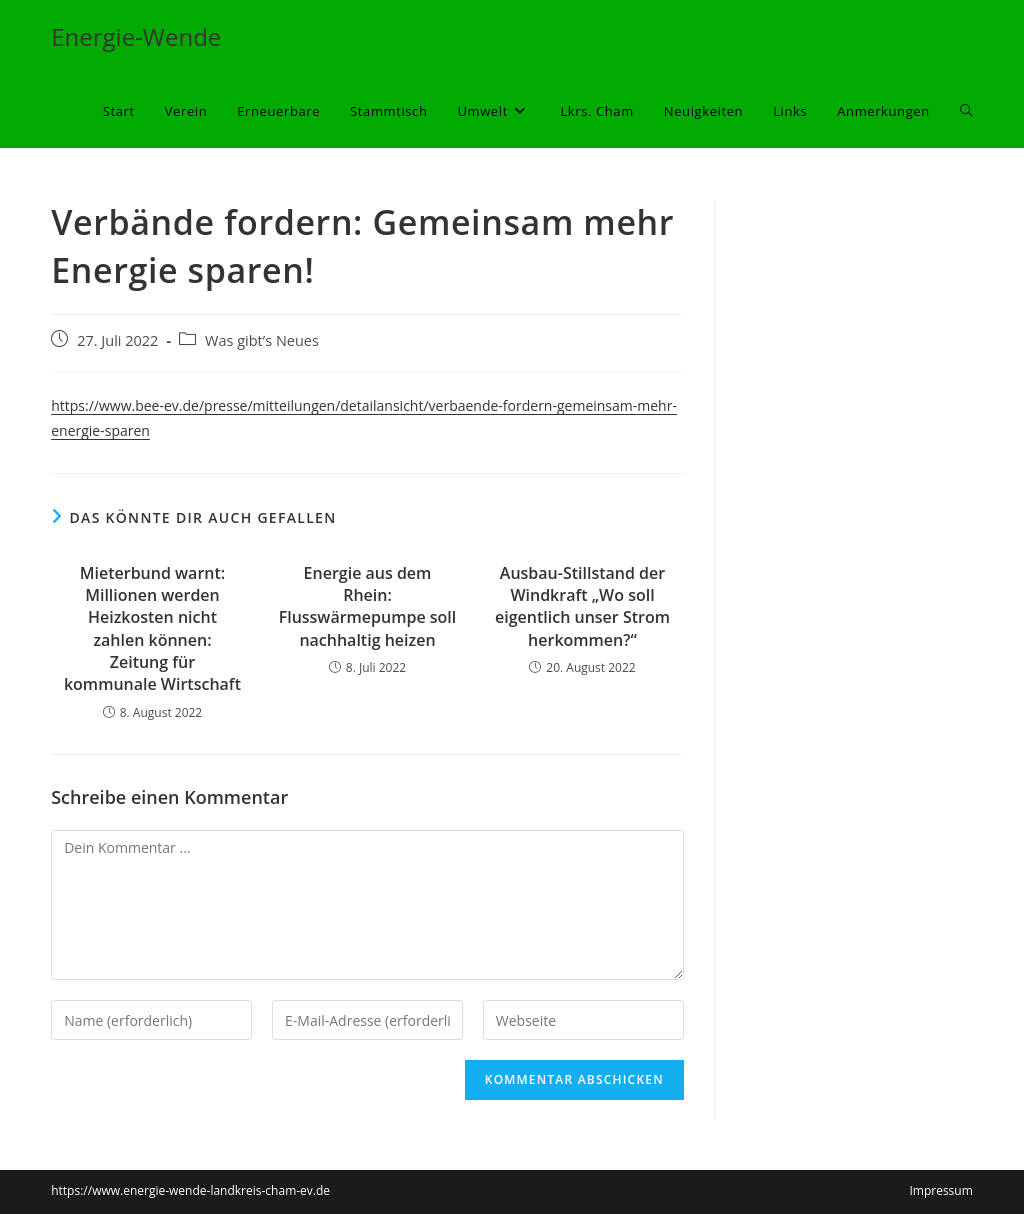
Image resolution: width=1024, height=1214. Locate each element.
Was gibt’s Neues (262, 340)
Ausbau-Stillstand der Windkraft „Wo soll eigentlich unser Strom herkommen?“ (582, 606)
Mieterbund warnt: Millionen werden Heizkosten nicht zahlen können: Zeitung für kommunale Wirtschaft (152, 629)
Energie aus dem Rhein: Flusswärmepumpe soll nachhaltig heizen (368, 606)
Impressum (940, 1190)
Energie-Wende (136, 36)
